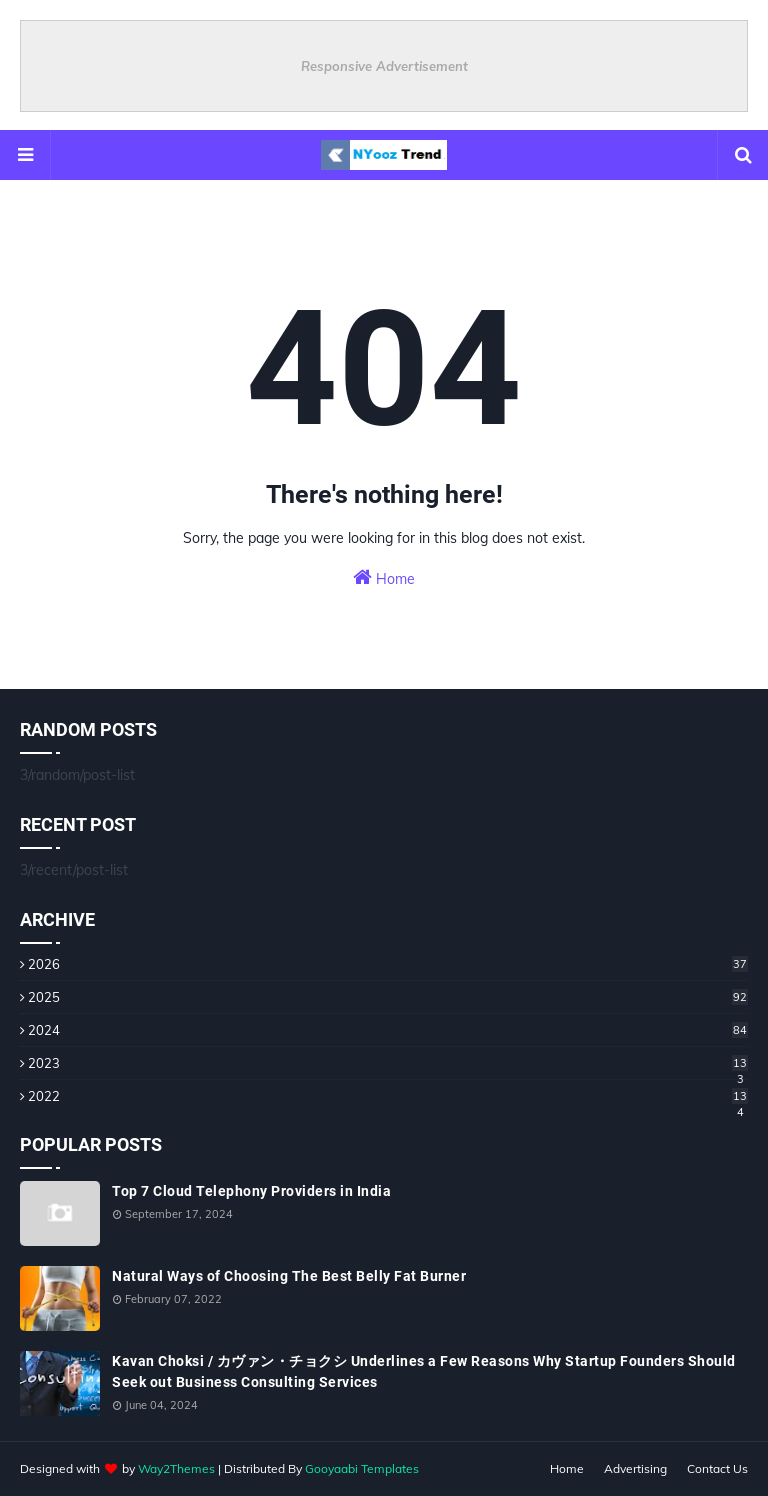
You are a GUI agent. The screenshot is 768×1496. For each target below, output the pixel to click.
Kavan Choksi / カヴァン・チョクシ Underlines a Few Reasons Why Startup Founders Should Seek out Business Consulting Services (424, 1371)
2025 (388, 997)
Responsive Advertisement (384, 66)
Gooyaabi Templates (362, 1468)
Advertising (635, 1468)
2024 (388, 1030)
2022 (388, 1096)
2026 (388, 964)
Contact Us (717, 1468)
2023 (388, 1063)
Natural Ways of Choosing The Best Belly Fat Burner (289, 1276)
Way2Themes (176, 1468)
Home (384, 577)
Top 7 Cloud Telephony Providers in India (251, 1191)
